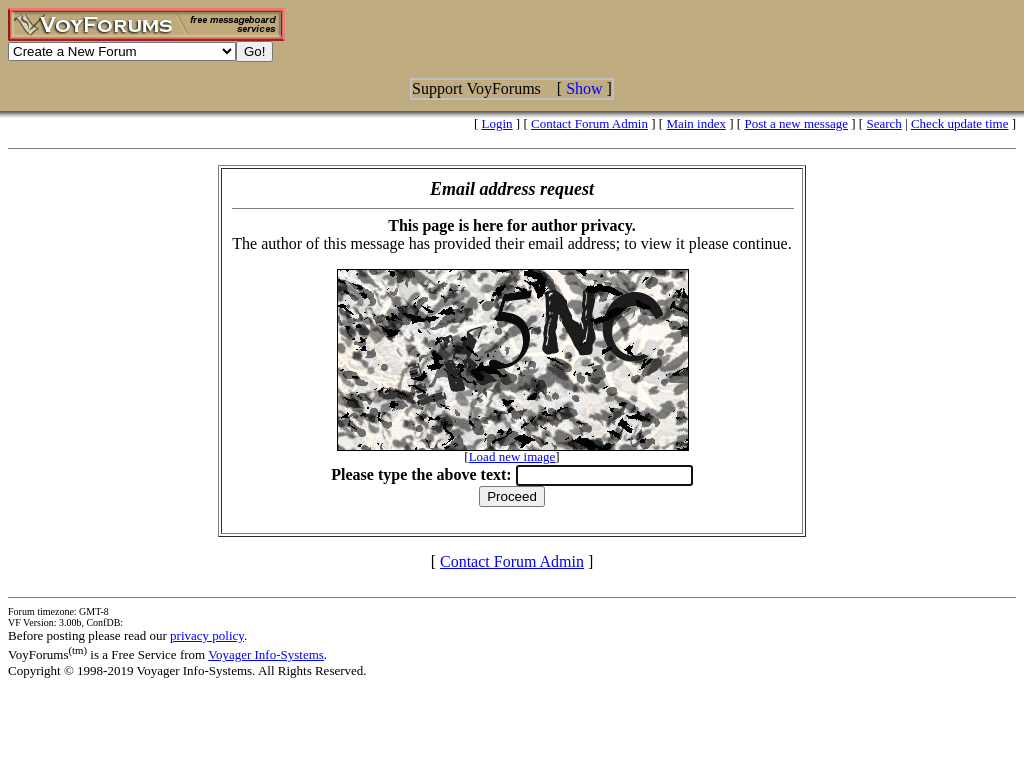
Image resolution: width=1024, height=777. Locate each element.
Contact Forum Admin (589, 123)
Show (584, 88)
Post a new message (796, 123)
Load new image (512, 456)
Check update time (959, 123)
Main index (696, 123)
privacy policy (207, 635)
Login (497, 123)
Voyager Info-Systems (266, 654)
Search (883, 123)
